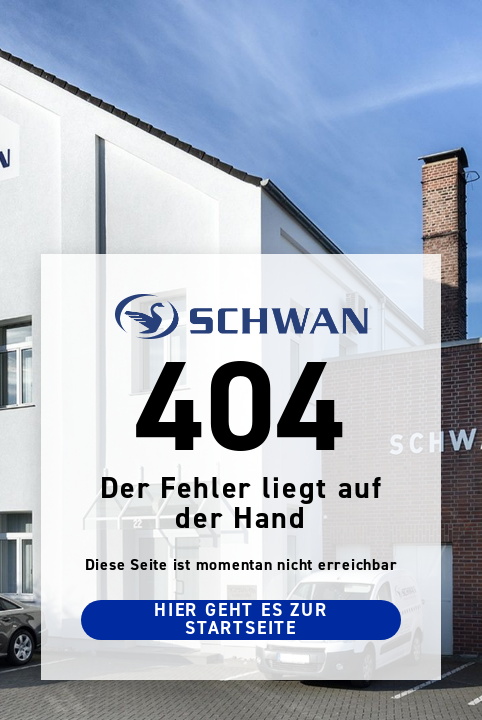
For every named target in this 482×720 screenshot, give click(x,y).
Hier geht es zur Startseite (241, 620)
